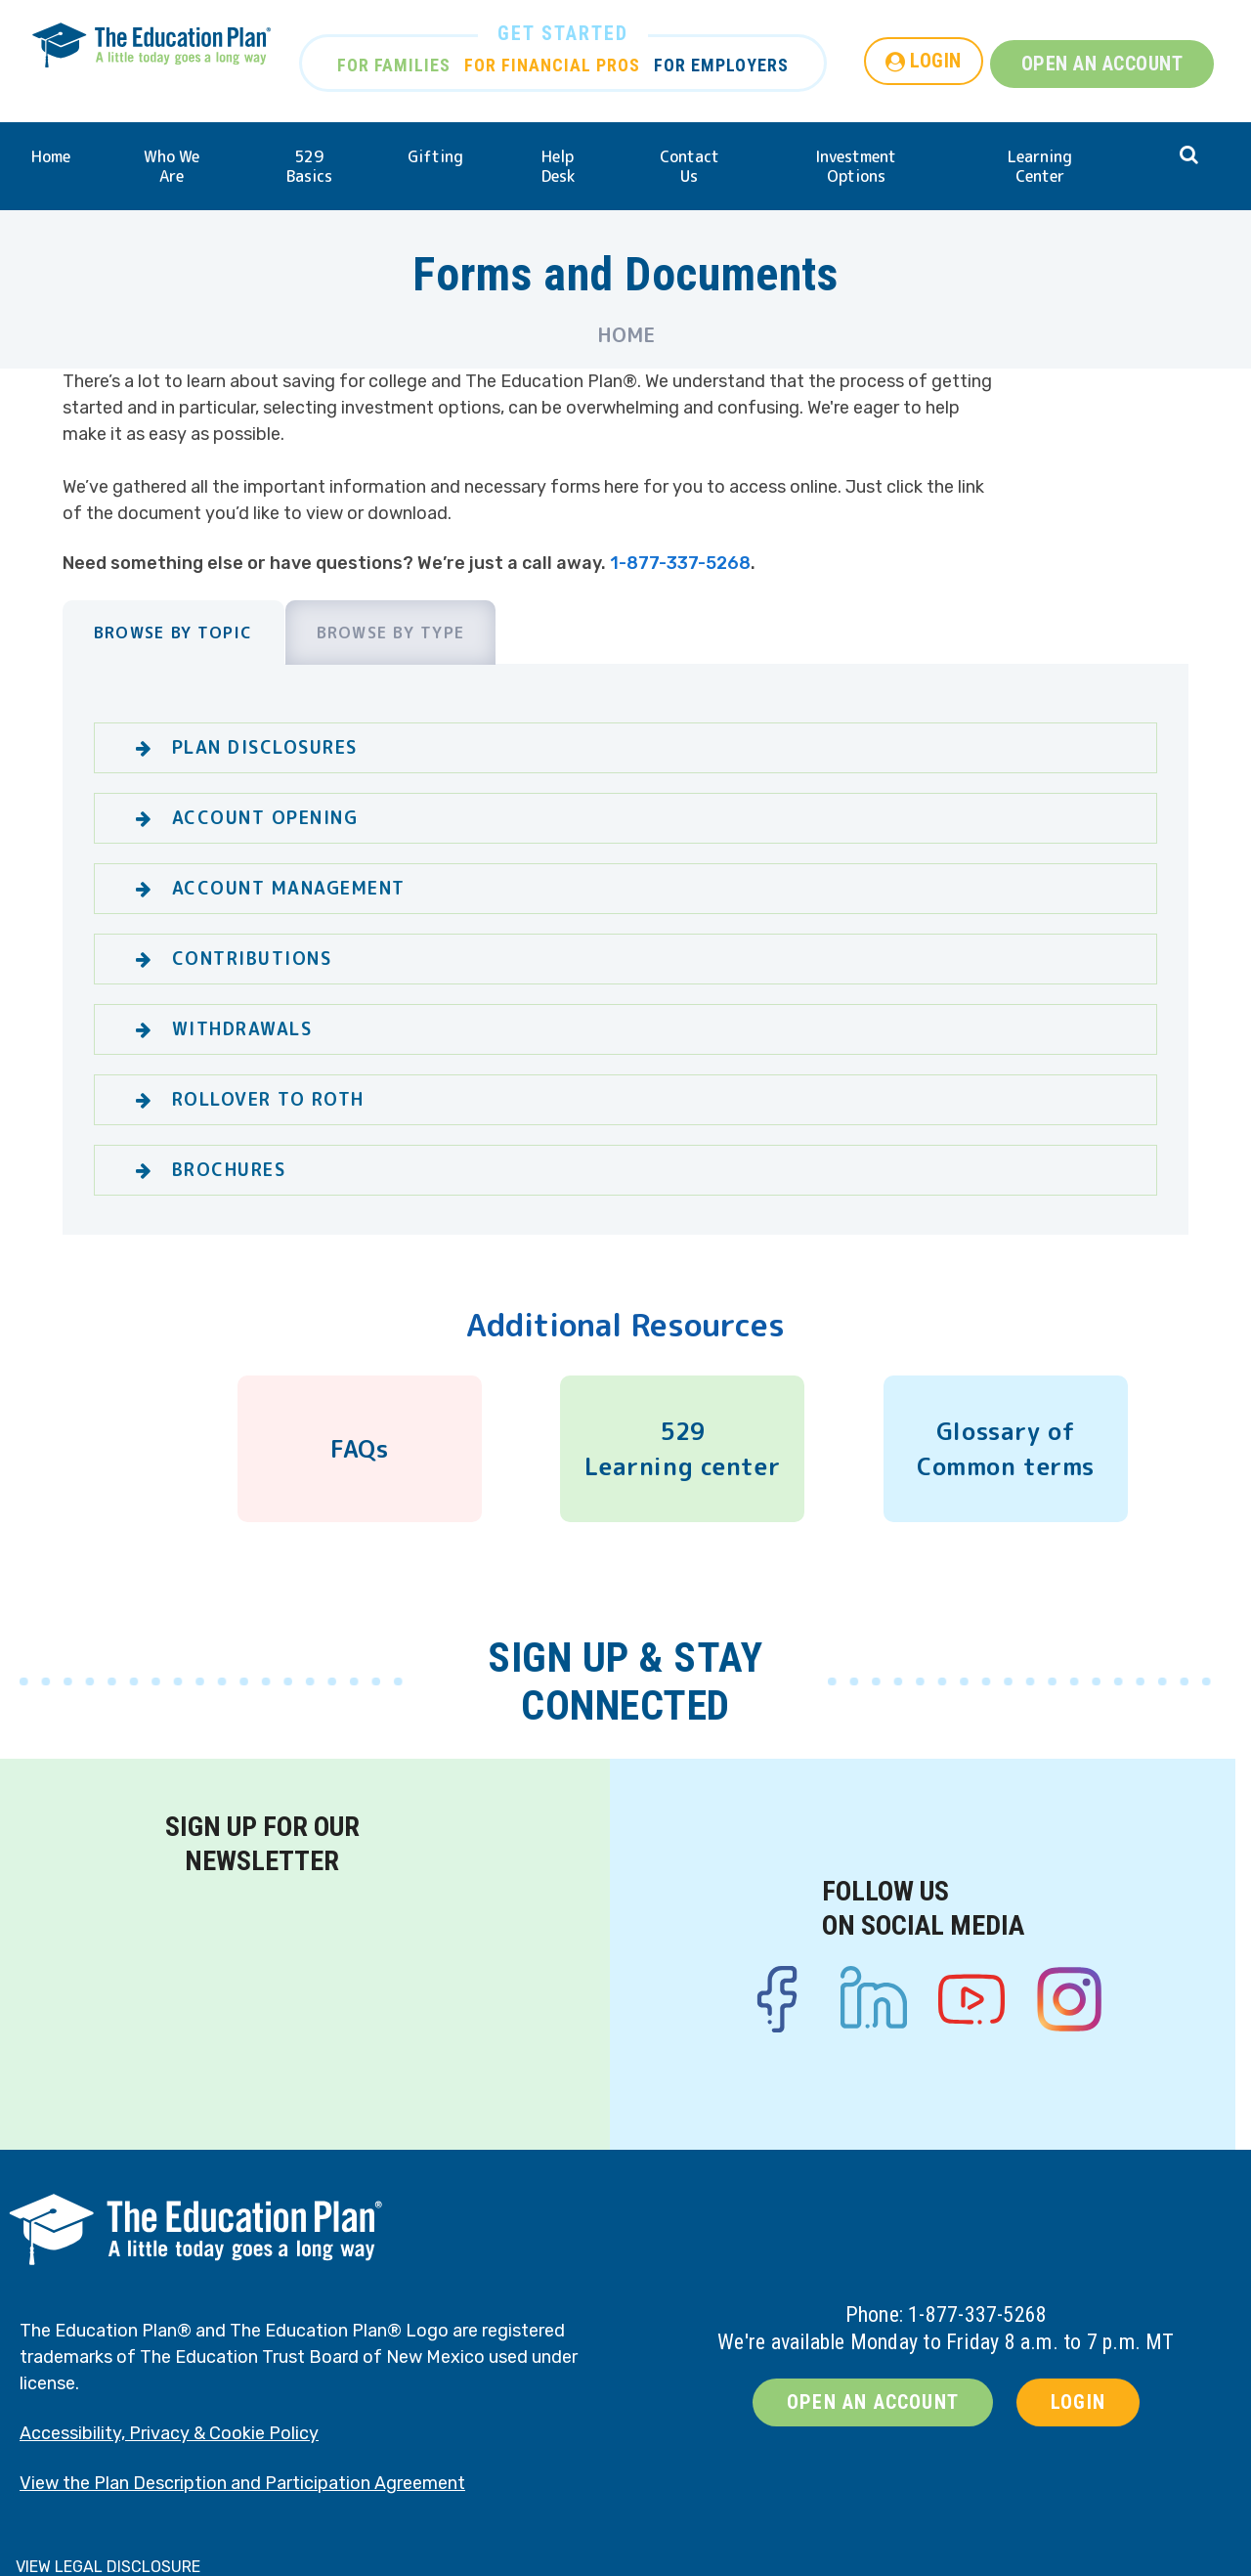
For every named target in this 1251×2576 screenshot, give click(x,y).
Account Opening (265, 818)
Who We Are (171, 166)
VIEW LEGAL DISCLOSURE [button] (108, 2566)
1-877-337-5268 (680, 563)
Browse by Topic (173, 632)
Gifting (435, 156)
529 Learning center (682, 1449)
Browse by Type (391, 632)
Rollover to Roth (268, 1099)
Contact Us (689, 166)
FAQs (359, 1448)
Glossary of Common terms (1006, 1449)
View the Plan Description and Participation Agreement (242, 2483)
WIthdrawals (242, 1029)
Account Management (289, 888)
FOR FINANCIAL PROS (552, 65)
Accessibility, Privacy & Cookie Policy (169, 2433)
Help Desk (558, 166)
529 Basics (309, 166)
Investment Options (855, 166)
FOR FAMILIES (394, 65)
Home (50, 156)
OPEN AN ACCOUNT (1102, 63)
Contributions (252, 958)
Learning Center (1040, 166)
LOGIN (936, 60)
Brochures (229, 1169)
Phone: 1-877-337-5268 (946, 2314)
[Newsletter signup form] (262, 1999)
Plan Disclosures (265, 747)
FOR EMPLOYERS (721, 65)
